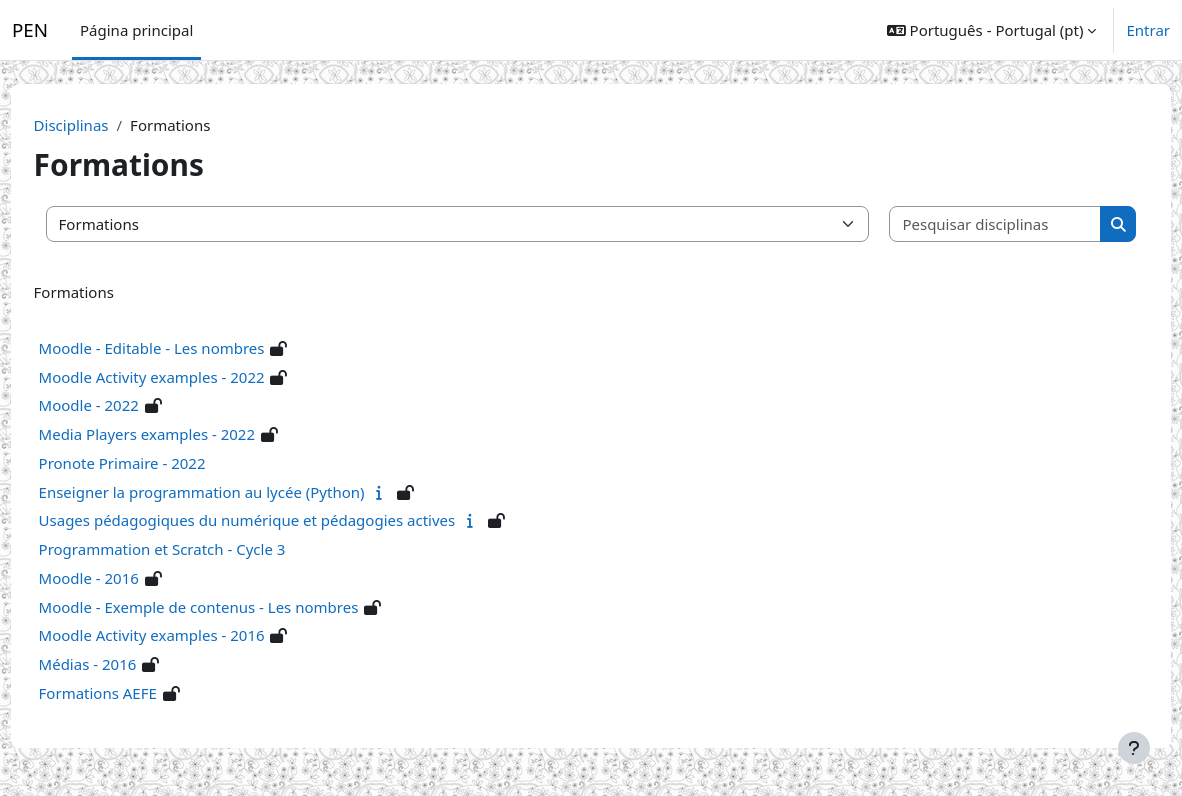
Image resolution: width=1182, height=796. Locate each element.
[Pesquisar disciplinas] (966, 224)
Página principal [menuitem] (136, 30)
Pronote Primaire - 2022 (159, 463)
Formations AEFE (135, 693)
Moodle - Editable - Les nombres (189, 348)
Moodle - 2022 (126, 405)
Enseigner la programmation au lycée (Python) (239, 492)
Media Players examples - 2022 (184, 434)
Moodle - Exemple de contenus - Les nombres (236, 607)
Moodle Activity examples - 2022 (189, 377)
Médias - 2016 (125, 664)
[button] (992, 30)
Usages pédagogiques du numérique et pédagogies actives (284, 520)
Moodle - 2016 (126, 578)
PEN (30, 30)
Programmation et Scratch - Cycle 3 (199, 549)
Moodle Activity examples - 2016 (189, 635)
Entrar (1148, 30)
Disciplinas (108, 125)
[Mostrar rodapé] (1134, 748)
